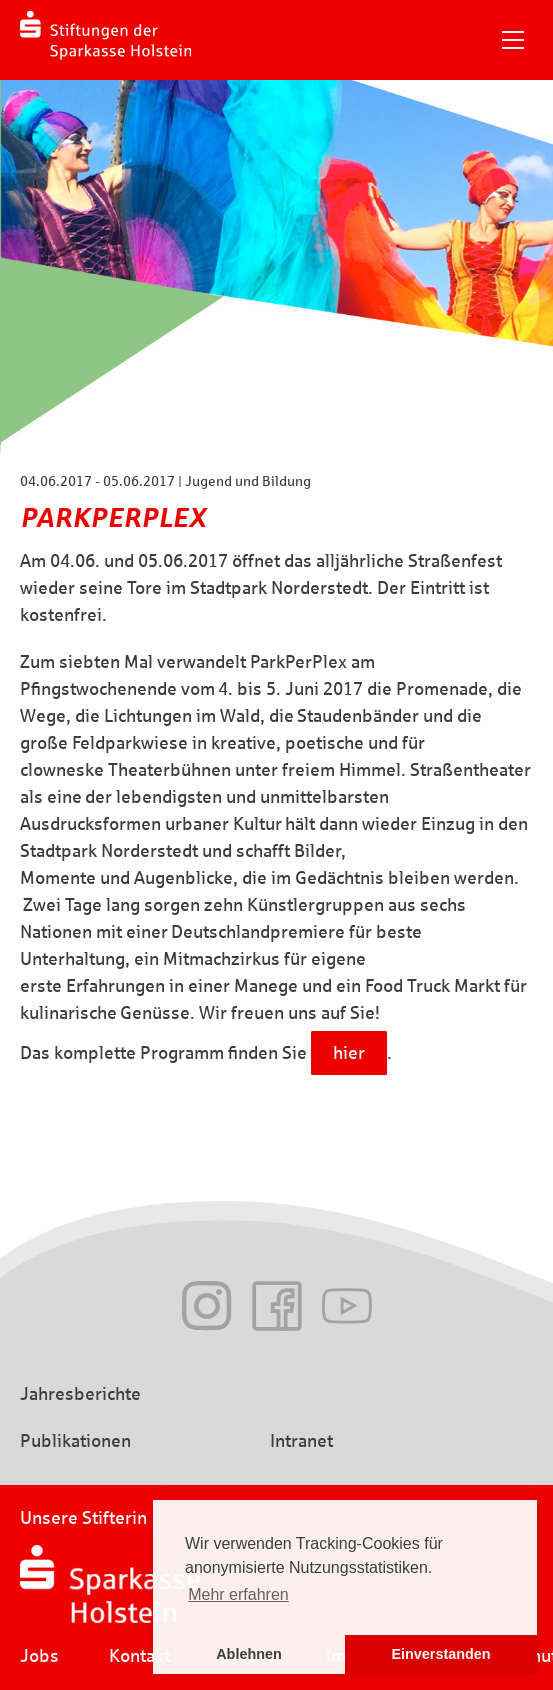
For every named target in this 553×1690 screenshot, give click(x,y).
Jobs (39, 1656)
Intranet (301, 1441)
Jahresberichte (80, 1394)
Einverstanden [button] (440, 1654)
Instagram (207, 1306)
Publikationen (75, 1441)
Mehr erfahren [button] (238, 1594)
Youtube (347, 1306)
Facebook (277, 1306)
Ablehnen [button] (249, 1654)
